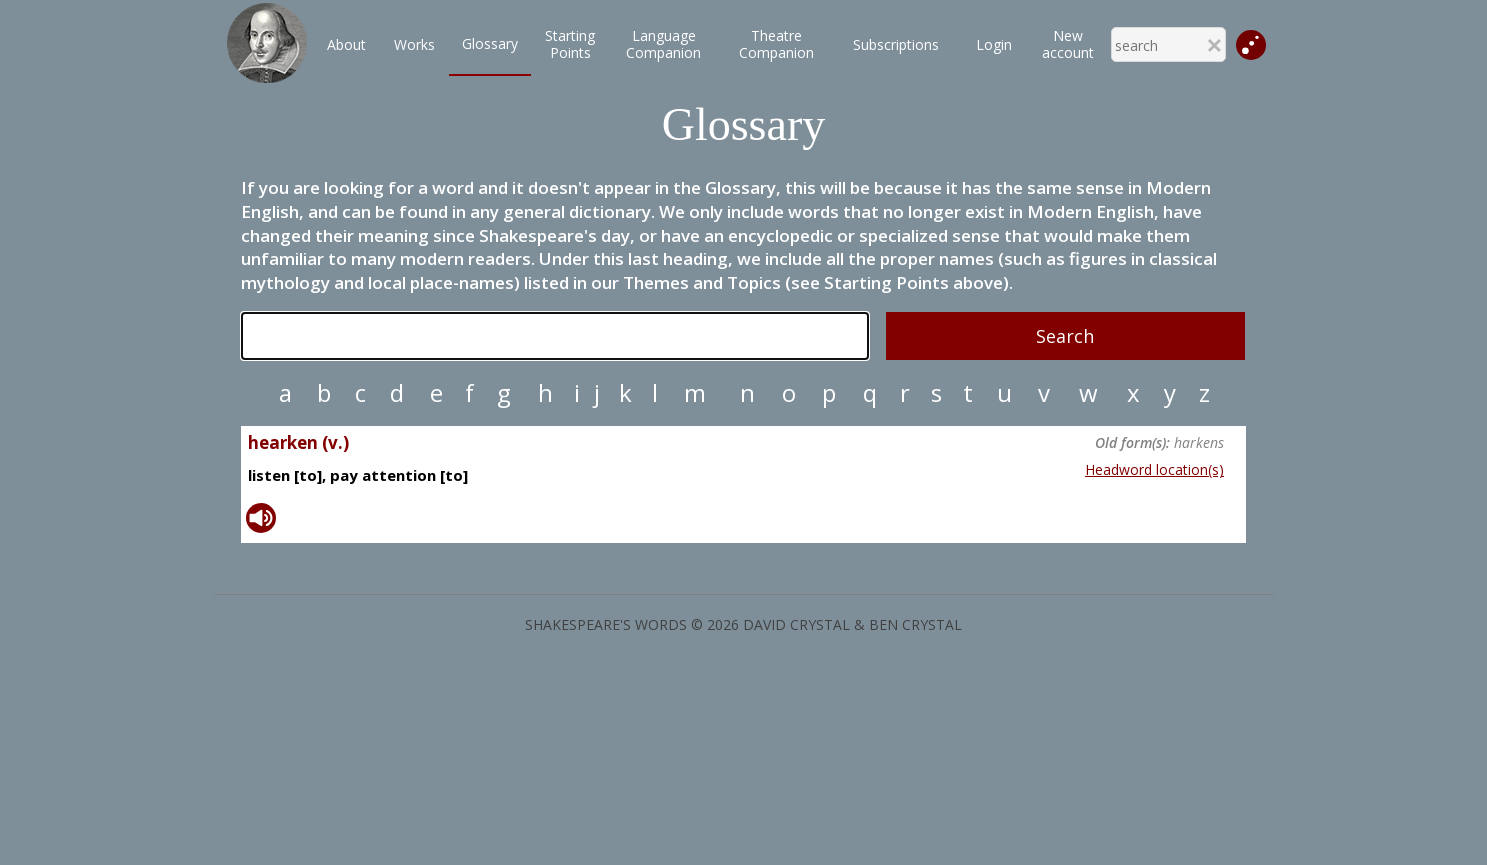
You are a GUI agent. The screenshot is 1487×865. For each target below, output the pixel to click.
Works (414, 44)
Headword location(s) (1154, 469)
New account (1068, 44)
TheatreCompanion (776, 44)
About (346, 44)
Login (994, 44)
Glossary (490, 43)
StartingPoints (570, 44)
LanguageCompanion (663, 44)
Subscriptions (896, 44)
